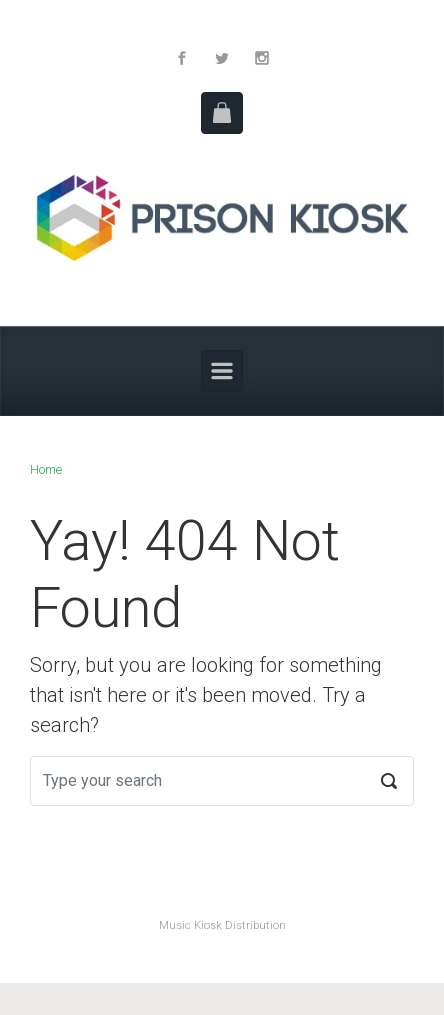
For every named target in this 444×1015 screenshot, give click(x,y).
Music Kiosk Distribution (222, 925)
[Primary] (222, 371)
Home (46, 469)
